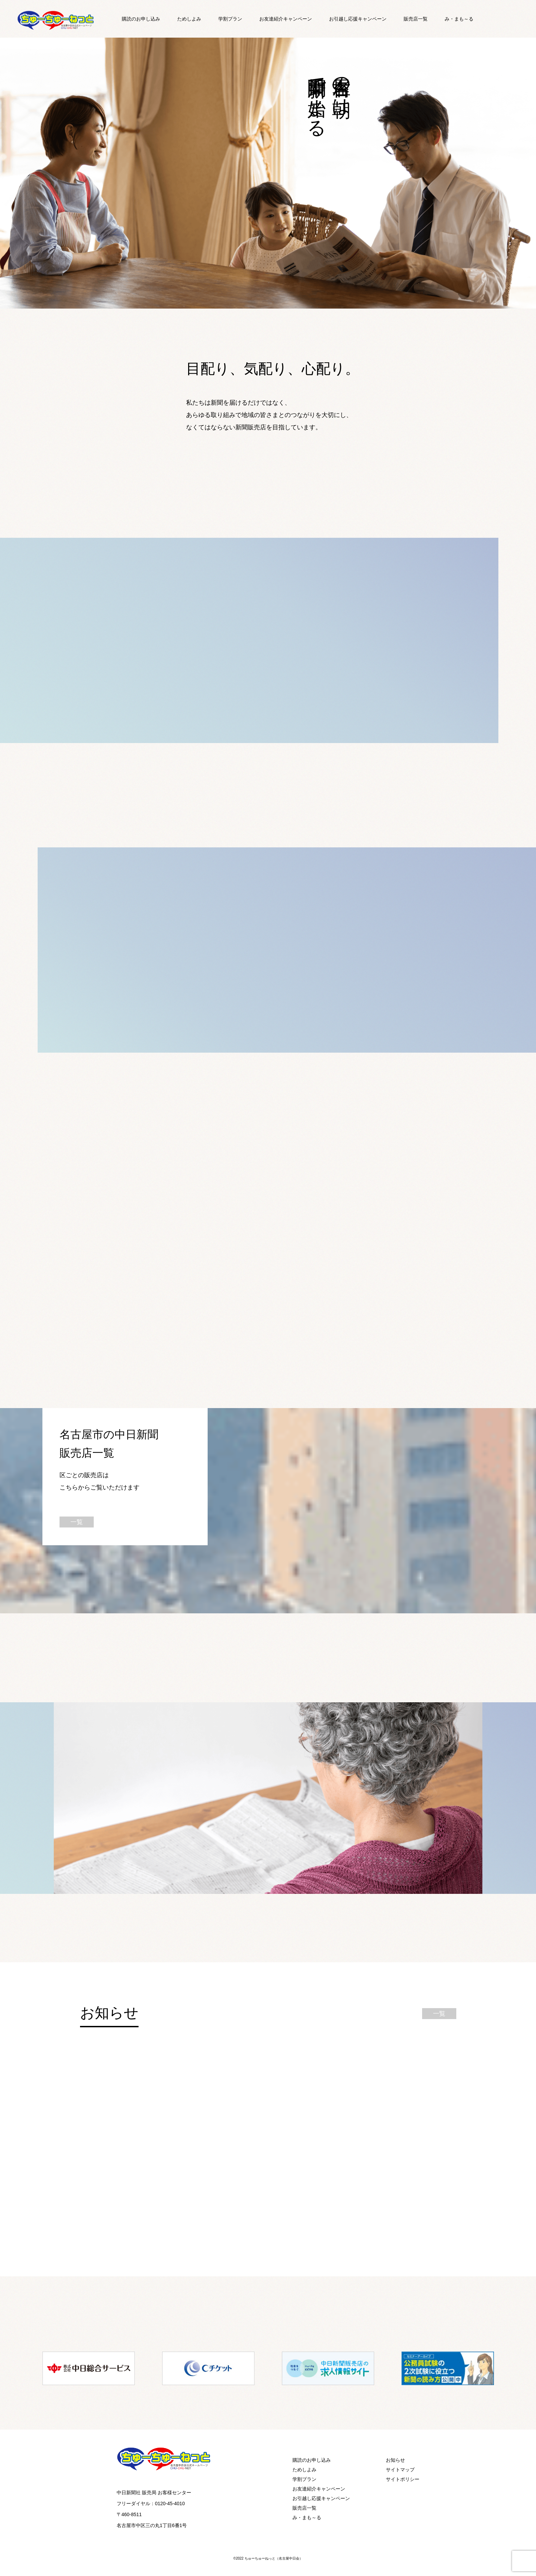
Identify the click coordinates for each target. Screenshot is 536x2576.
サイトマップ (400, 2469)
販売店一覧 (416, 19)
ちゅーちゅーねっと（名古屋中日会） (274, 2558)
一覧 (76, 1522)
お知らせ (395, 2460)
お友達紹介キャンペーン (285, 19)
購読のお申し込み (141, 19)
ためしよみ (189, 19)
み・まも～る (459, 19)
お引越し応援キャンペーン (358, 19)
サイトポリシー (402, 2479)
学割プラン (230, 19)
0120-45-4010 (170, 2503)
